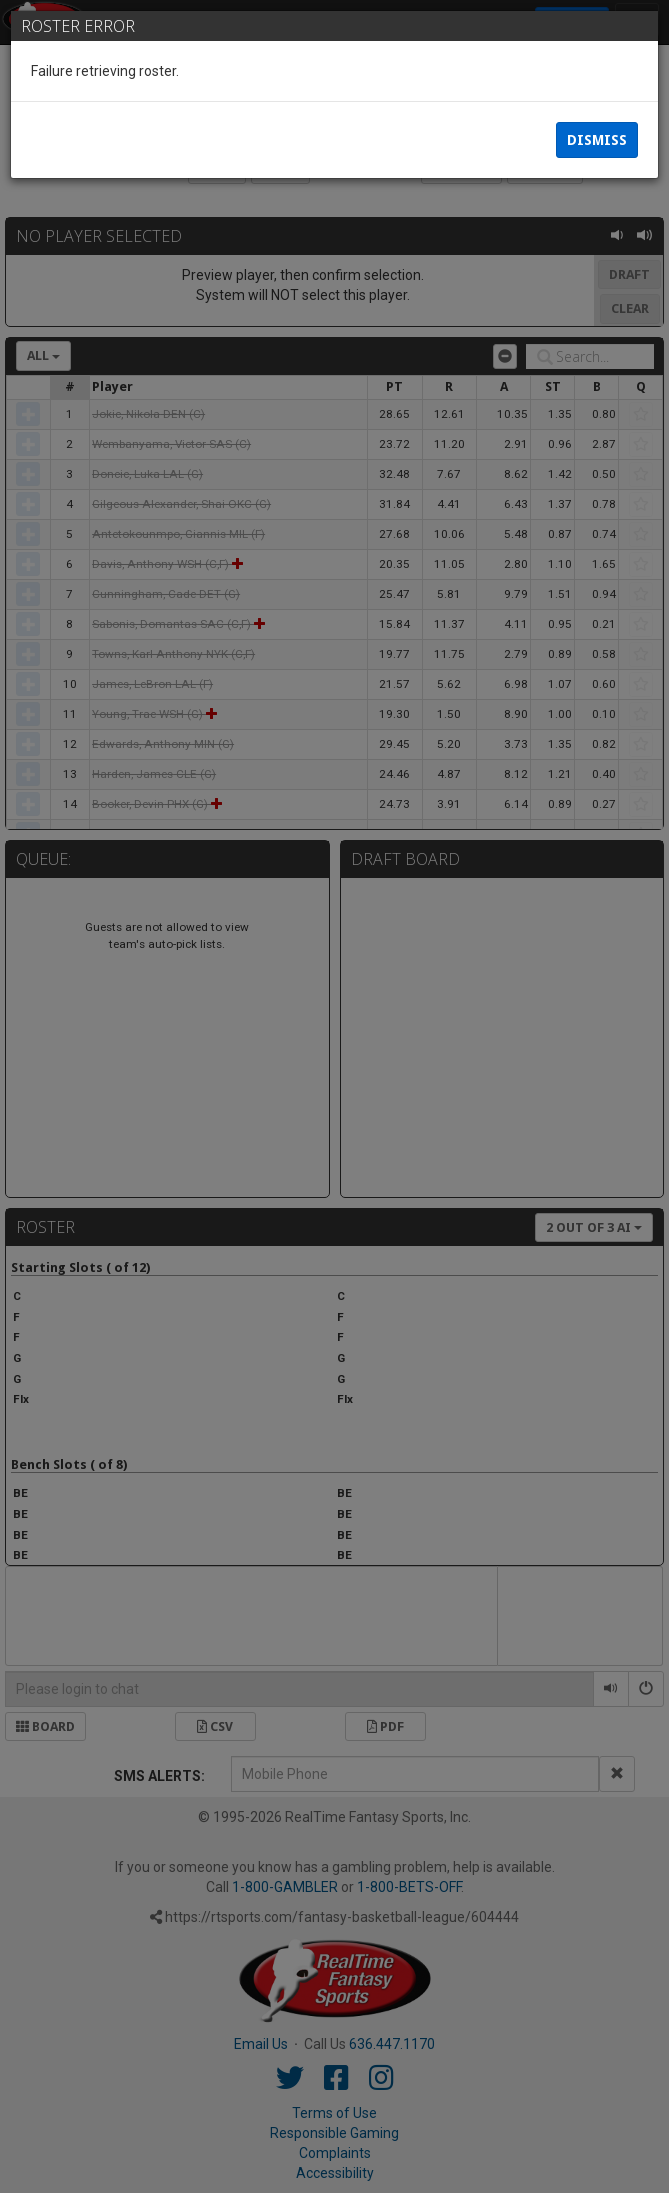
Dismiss (597, 140)
